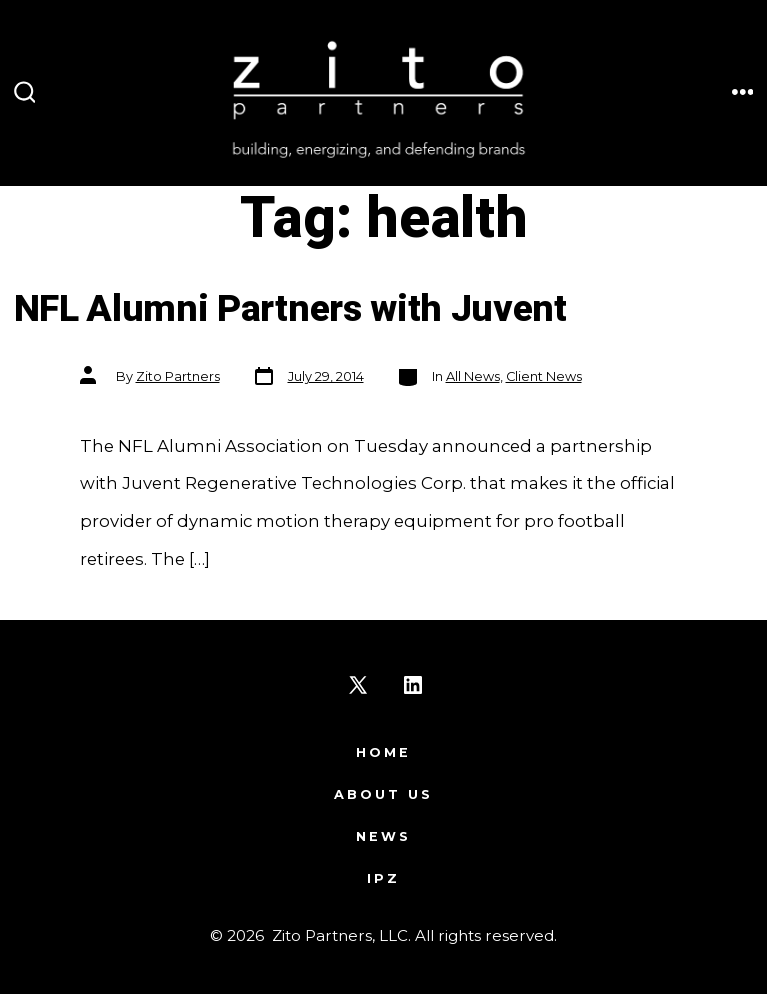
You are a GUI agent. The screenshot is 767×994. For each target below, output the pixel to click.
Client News (544, 376)
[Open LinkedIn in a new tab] (413, 685)
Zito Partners (178, 376)
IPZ (383, 878)
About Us (383, 794)
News (383, 836)
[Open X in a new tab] (358, 685)
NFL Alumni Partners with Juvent (290, 309)
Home (383, 752)
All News (473, 376)
